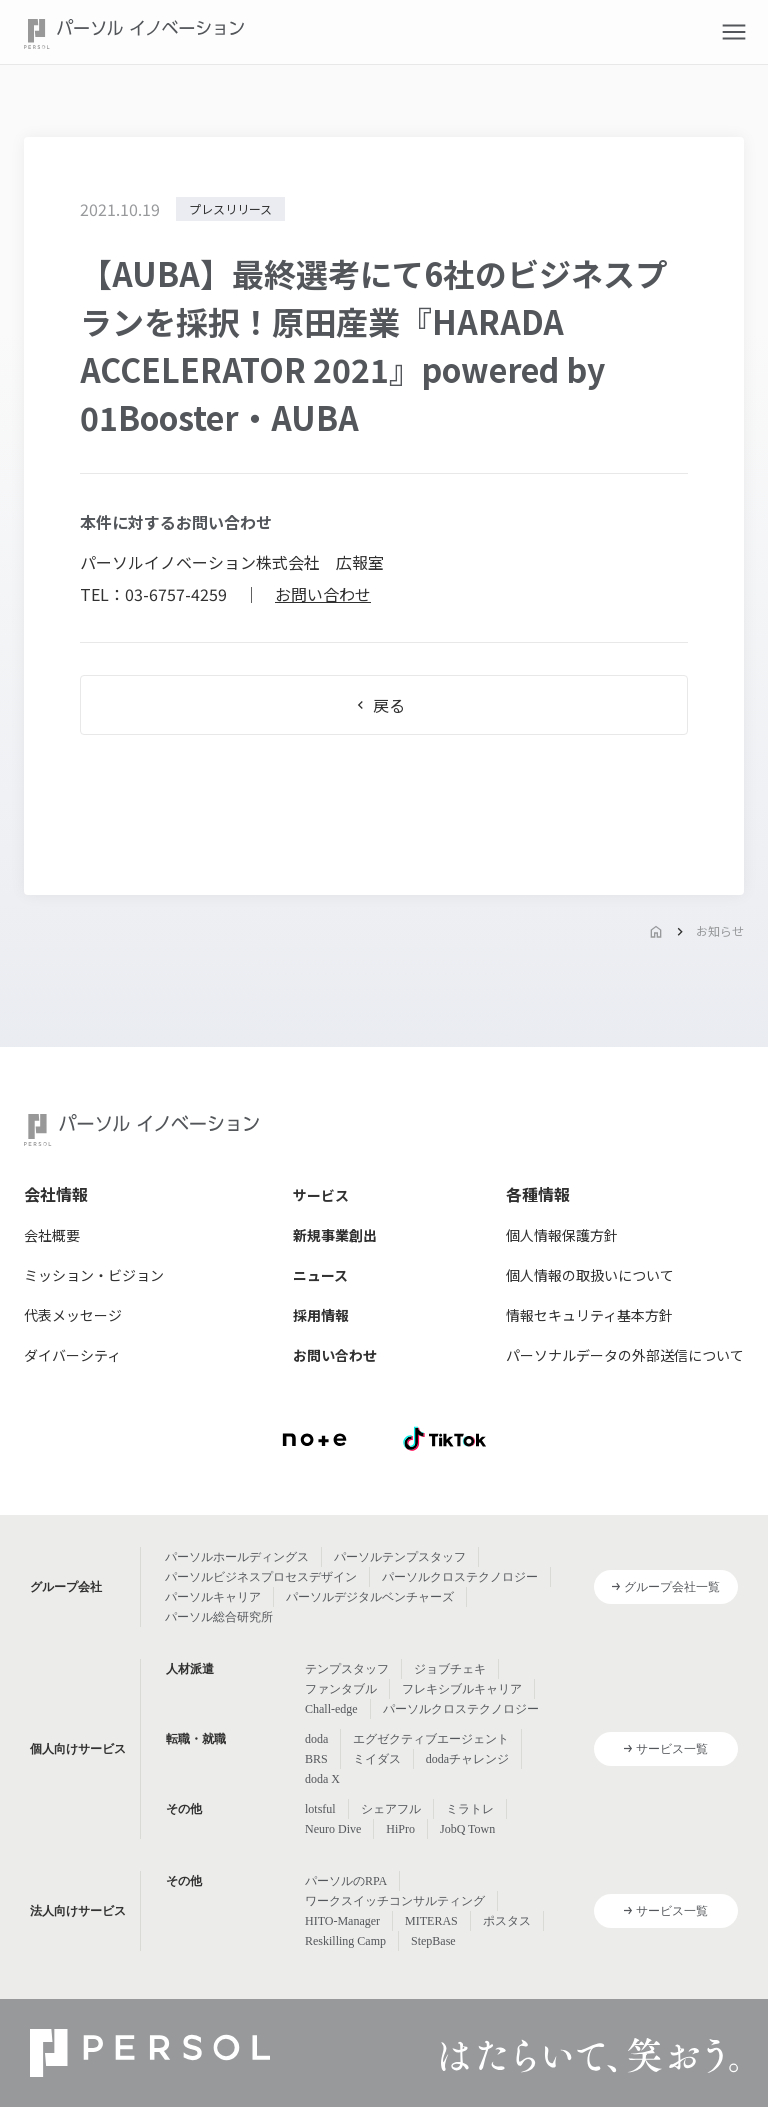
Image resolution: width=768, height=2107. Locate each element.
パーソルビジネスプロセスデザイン (261, 1577)
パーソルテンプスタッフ (400, 1557)
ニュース (320, 1275)
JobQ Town (467, 1829)
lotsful (320, 1809)
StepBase (433, 1941)
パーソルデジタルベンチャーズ (370, 1597)
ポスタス (507, 1921)
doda (316, 1739)
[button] (734, 32)
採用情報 (321, 1315)
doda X (322, 1779)
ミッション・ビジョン (94, 1275)
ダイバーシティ (72, 1355)
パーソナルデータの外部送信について (625, 1355)
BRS (316, 1759)
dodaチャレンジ (467, 1759)
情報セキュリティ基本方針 (589, 1315)
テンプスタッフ (347, 1669)
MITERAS (431, 1921)
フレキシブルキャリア (462, 1689)
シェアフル (391, 1809)
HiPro (400, 1829)
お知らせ (720, 930)
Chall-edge (331, 1709)
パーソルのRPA (346, 1881)
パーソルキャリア (213, 1597)
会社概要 (52, 1235)
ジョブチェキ (450, 1669)
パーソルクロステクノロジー (460, 1577)
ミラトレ (470, 1809)
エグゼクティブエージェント (431, 1739)
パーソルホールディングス (237, 1557)
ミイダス (377, 1759)
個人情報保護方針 (562, 1235)
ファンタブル (341, 1689)
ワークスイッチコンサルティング (395, 1901)
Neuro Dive (333, 1829)
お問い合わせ (323, 594)
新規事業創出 (335, 1235)
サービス (321, 1195)
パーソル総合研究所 (219, 1617)
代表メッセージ (73, 1315)
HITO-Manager (342, 1921)
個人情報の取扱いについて (590, 1275)
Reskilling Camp (345, 1941)
